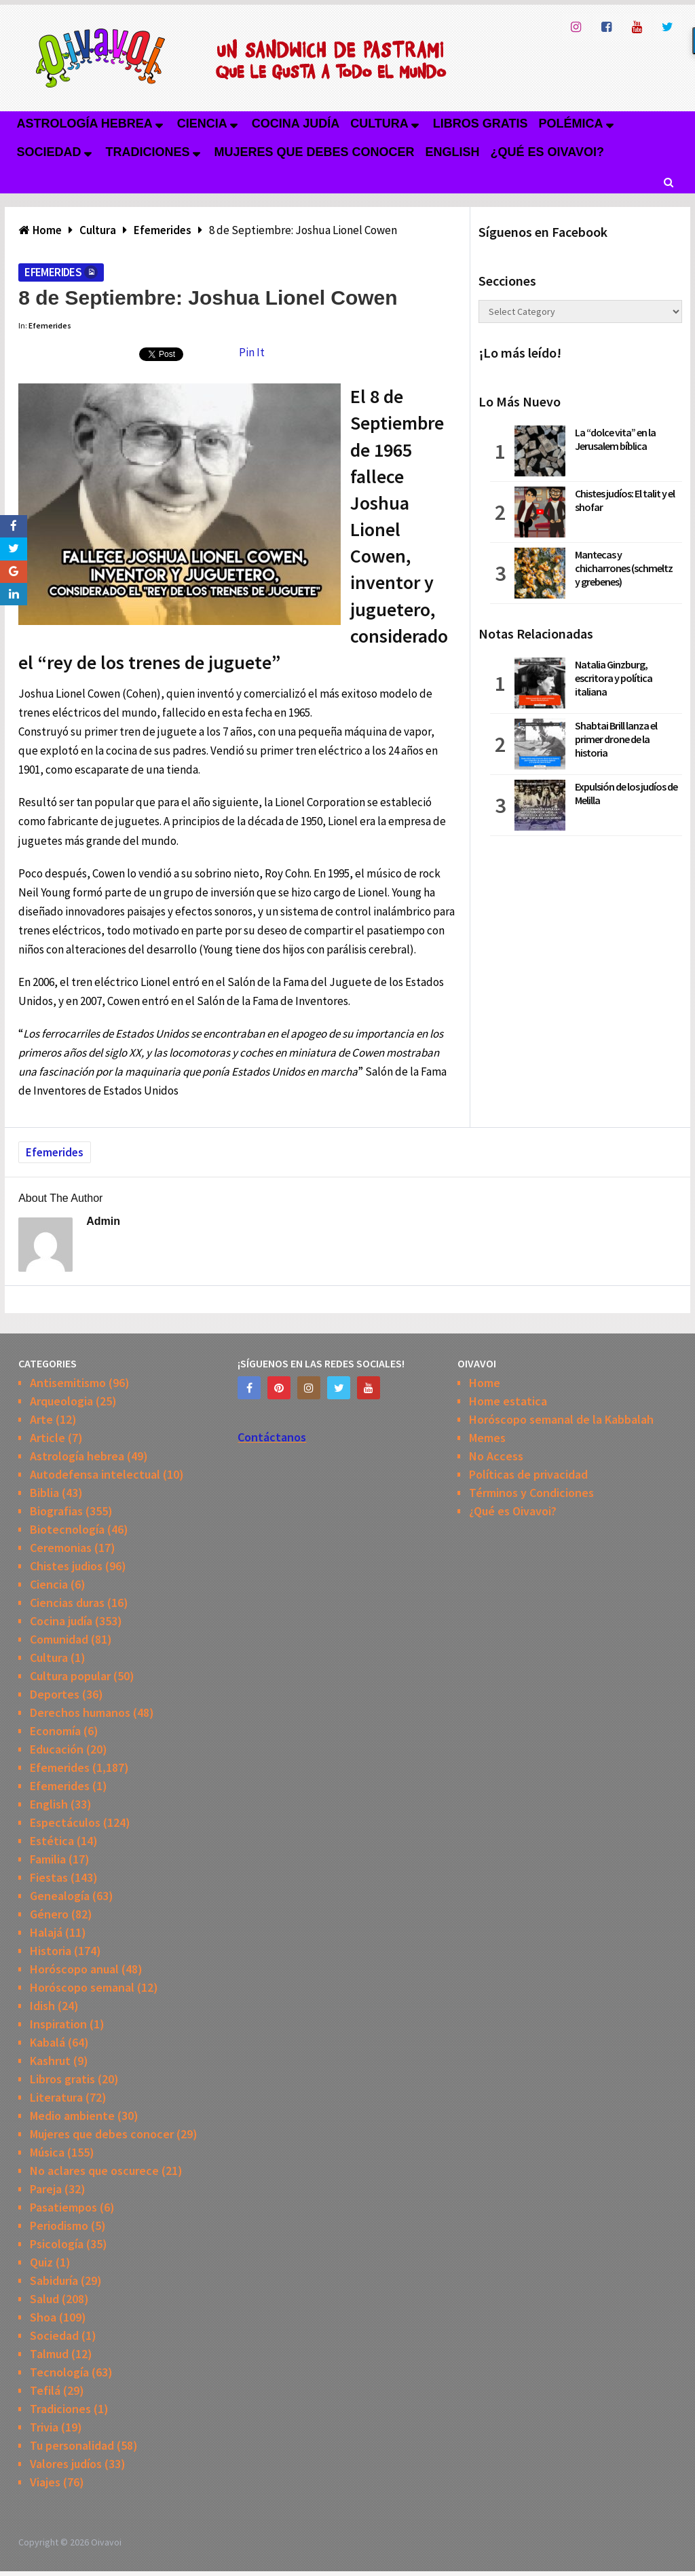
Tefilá (45, 2390)
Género (49, 1914)
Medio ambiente (72, 2115)
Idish (42, 2005)
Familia (48, 1859)
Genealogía (60, 1895)
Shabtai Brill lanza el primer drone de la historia (616, 739)
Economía (55, 1731)
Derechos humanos (80, 1712)
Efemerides (52, 272)
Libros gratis (480, 123)
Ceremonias (61, 1547)
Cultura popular (70, 1676)
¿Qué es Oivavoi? (547, 152)
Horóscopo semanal (82, 1987)
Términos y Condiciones (531, 1492)
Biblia (44, 1492)
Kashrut (50, 2060)
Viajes (45, 2482)
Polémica (571, 123)
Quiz (41, 2262)
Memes (487, 1437)
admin (103, 1221)
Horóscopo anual (74, 1969)
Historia (50, 1950)
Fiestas (49, 1877)
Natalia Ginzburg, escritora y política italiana (613, 678)
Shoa (43, 2317)
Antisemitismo (68, 1382)
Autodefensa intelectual (95, 1474)
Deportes (54, 1694)
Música (47, 2152)
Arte (41, 1419)
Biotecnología (67, 1529)
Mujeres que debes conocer (314, 152)
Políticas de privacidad (528, 1474)
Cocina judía (295, 123)
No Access (496, 1456)
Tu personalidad (72, 2445)
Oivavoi (106, 2542)
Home (484, 1382)
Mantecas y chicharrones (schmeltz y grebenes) (624, 568)
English (453, 152)
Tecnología (59, 2372)
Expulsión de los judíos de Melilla (626, 793)
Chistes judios (66, 1566)
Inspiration (58, 2024)
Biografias (56, 1511)
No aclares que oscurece (94, 2170)
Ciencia (202, 123)
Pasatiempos (63, 2207)
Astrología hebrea (84, 123)
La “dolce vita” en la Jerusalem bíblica (615, 439)
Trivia (44, 2427)
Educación (56, 1749)
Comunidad (59, 1639)
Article (47, 1437)
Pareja (46, 2189)
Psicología (56, 2244)
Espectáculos (65, 1822)
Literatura (56, 2097)
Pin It (252, 352)
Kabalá (47, 2042)
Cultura (379, 123)
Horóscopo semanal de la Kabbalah (561, 1419)
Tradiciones (148, 152)
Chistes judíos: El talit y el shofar (625, 500)
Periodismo (59, 2225)
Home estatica (508, 1401)
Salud (44, 2299)
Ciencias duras (67, 1602)
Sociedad (48, 152)
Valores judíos (66, 2463)
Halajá (46, 1932)
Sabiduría (54, 2280)
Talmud (49, 2354)
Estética (52, 1841)
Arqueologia (61, 1401)
